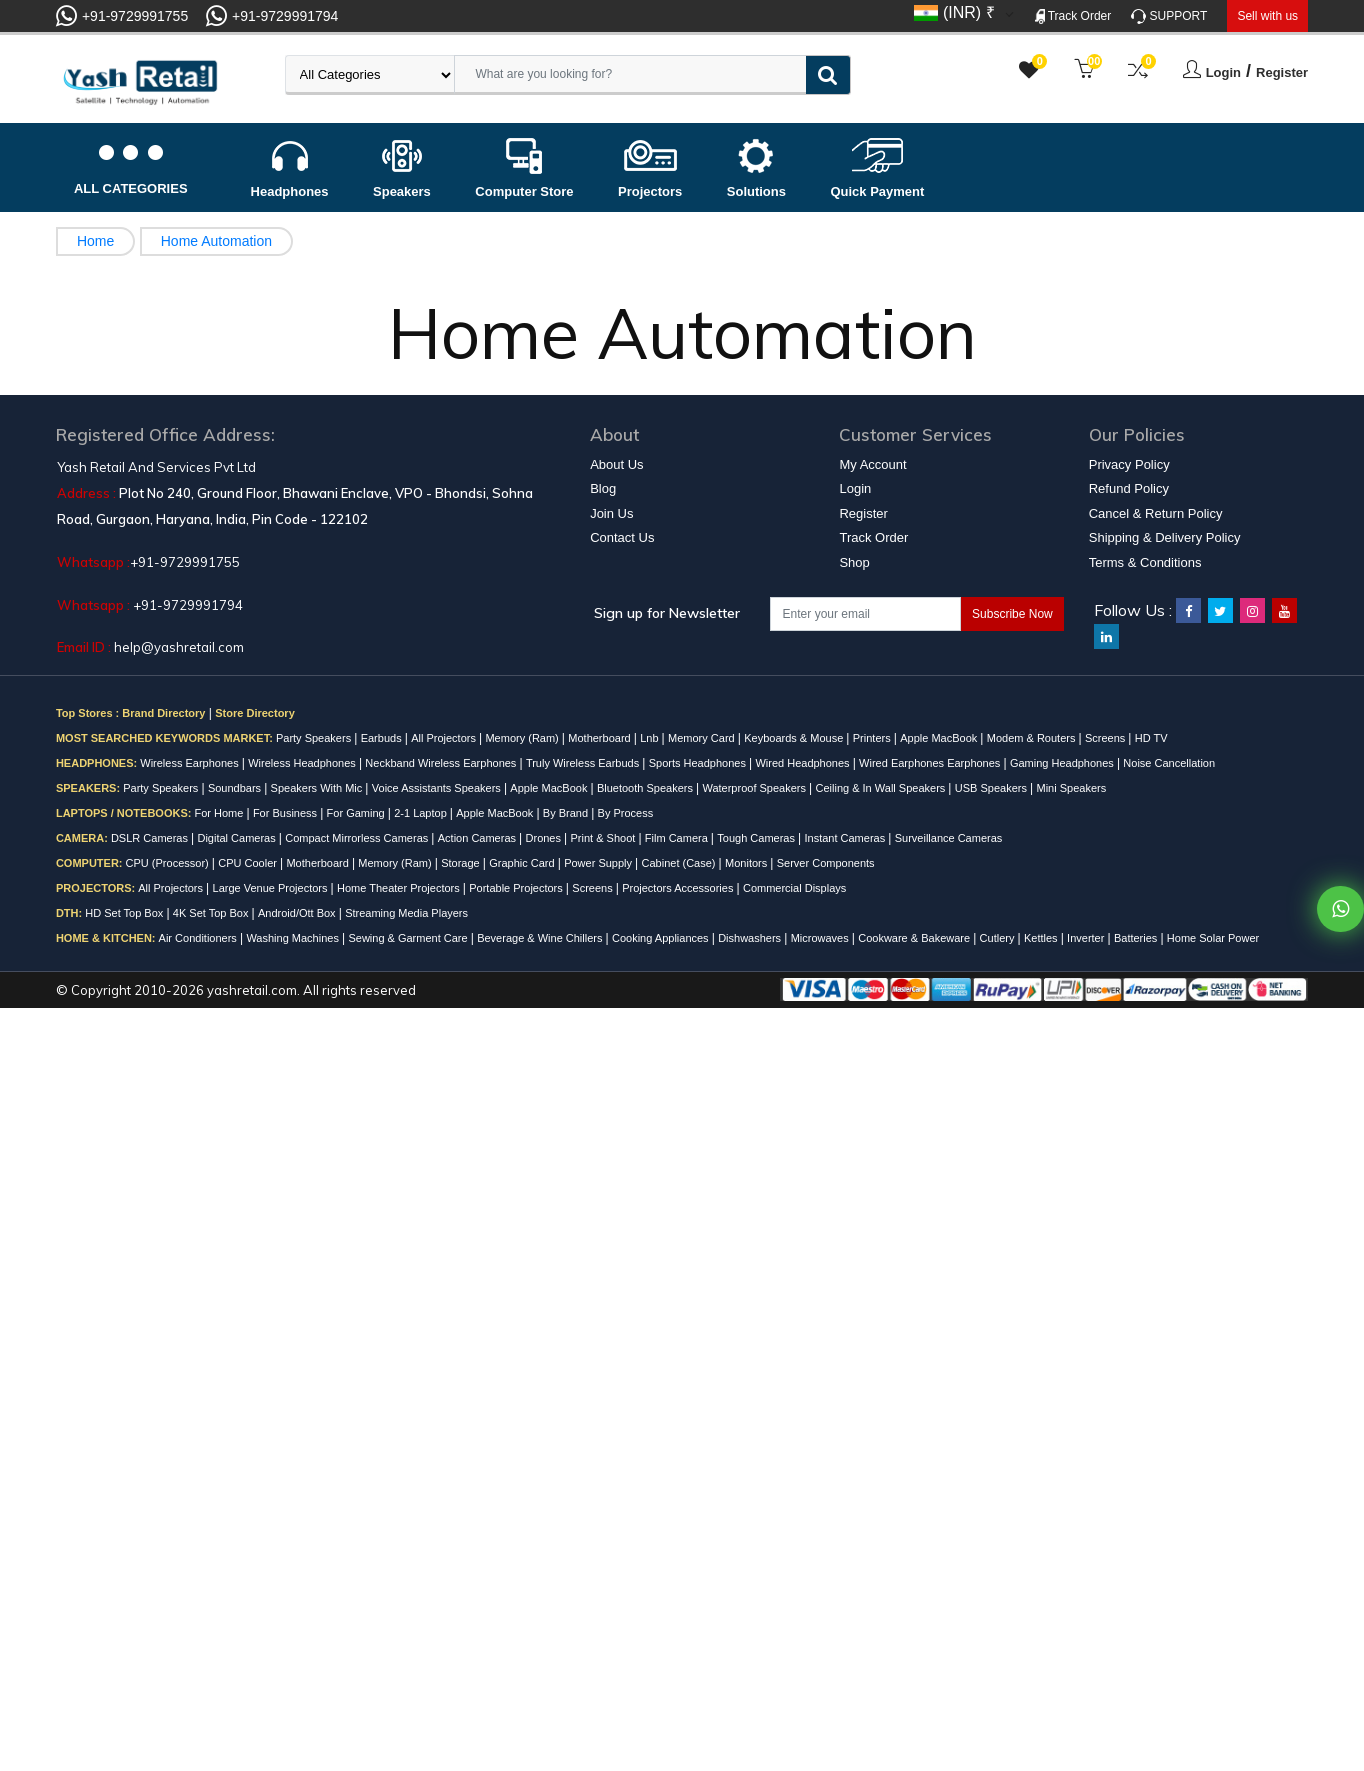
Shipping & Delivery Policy (1165, 537)
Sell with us (1267, 16)
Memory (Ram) (523, 738)
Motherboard (600, 738)
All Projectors (445, 738)
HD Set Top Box (125, 913)
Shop (854, 562)
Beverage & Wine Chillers (541, 938)
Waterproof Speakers (755, 788)
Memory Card (703, 738)
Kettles (1042, 938)
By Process (626, 813)
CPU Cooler (249, 863)
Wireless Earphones (191, 763)
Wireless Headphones (303, 763)
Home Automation (216, 241)
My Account (872, 464)
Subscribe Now (1012, 614)
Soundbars (236, 788)
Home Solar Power (1213, 938)
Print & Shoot (605, 838)
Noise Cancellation (1169, 763)
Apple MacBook (940, 738)
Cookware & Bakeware (915, 938)
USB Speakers (992, 788)
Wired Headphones (803, 763)
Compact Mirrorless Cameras (358, 838)
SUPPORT (1169, 16)
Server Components (826, 863)
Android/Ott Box (298, 913)
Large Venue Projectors (272, 888)
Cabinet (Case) (680, 863)
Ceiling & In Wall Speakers (881, 788)
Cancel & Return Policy (1156, 513)
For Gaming (357, 813)
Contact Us (622, 537)
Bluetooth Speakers (646, 788)
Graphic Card (523, 863)
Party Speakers (315, 738)
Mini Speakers (1071, 788)
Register (1282, 72)
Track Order (1073, 16)
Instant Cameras (846, 838)
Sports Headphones (699, 763)
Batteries (1137, 938)
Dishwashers (751, 938)
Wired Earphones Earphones (931, 763)
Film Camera (678, 838)
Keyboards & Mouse (795, 738)
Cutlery (999, 938)
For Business (286, 813)
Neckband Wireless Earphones (442, 763)
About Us (616, 464)
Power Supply (599, 863)
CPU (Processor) (169, 863)
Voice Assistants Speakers (438, 788)
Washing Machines (294, 938)
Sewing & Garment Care (409, 938)
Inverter (1087, 938)
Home (95, 241)
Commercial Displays (794, 888)
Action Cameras (478, 838)
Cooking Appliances (662, 938)
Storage (462, 863)
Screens (1106, 738)
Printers (873, 738)
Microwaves (821, 938)
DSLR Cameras (151, 838)
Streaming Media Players (406, 913)
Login (1223, 72)
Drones (545, 838)
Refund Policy (1129, 488)
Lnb (650, 738)
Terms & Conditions (1145, 562)
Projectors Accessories (679, 888)
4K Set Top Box (212, 913)
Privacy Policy (1129, 464)
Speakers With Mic (318, 788)
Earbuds (383, 738)
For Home (220, 813)
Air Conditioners (199, 938)
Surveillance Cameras (949, 838)
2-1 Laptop (422, 813)
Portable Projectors (517, 888)
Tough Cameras (757, 838)
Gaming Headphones (1063, 763)
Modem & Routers (1033, 738)
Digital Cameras (237, 838)
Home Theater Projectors (400, 888)
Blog (603, 488)
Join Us (611, 513)
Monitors (747, 863)
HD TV (1151, 738)
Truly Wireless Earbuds (584, 763)
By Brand (567, 813)
